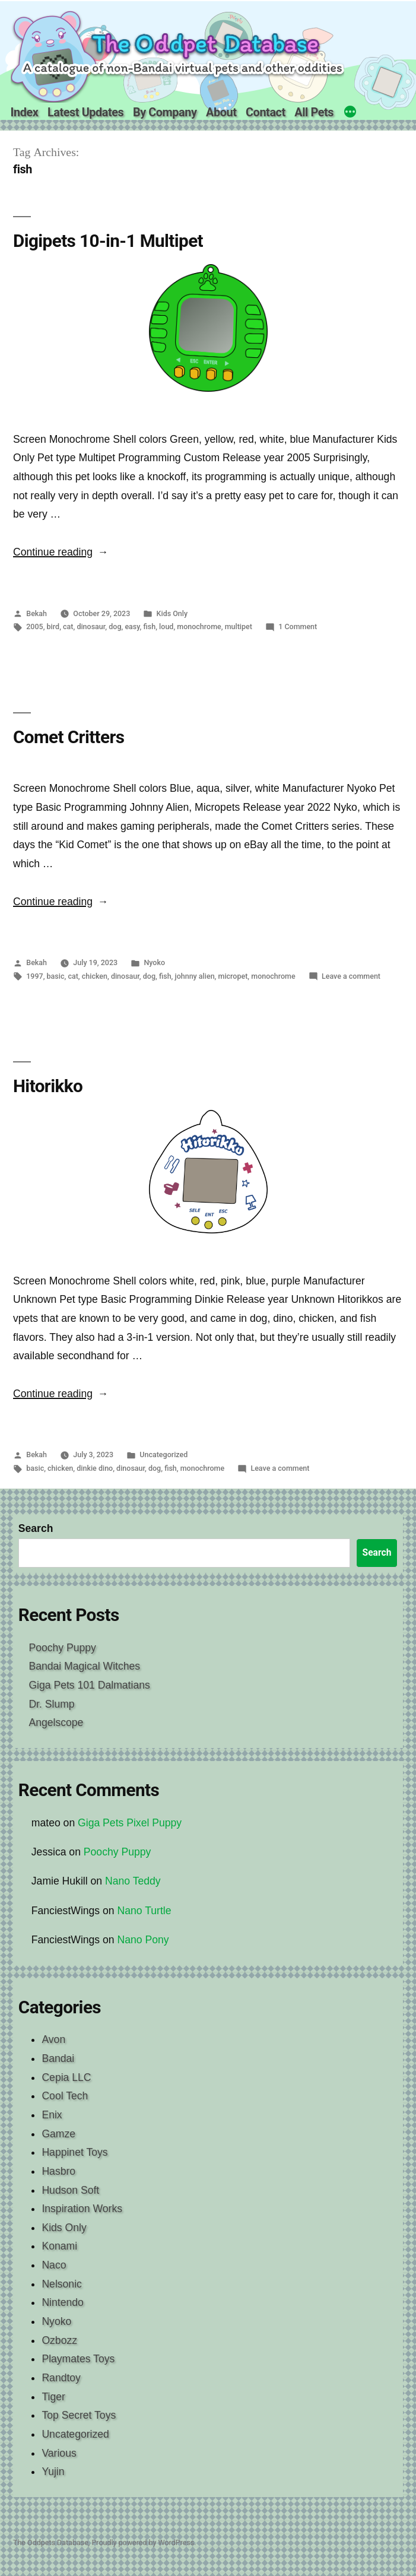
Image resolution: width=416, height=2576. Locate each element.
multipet (238, 626)
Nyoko (154, 962)
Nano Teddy (133, 1881)
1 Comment (297, 626)
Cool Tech (65, 2096)
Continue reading (60, 552)
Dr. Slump (51, 1704)
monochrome (199, 626)
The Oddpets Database (50, 2542)
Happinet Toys (74, 2152)
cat (68, 626)
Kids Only (172, 613)
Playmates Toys (78, 2359)
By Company (165, 112)
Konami (59, 2246)
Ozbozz (59, 2340)
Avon (53, 2039)
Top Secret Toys (79, 2415)
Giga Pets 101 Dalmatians (89, 1685)
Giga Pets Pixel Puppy (130, 1823)
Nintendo (62, 2302)
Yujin (53, 2471)
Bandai (58, 2058)
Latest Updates (85, 112)
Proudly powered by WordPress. (143, 2542)
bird (53, 626)
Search (35, 1528)
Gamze (58, 2134)
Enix (52, 2115)
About (221, 112)
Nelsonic (61, 2284)
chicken (94, 976)
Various (59, 2453)
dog (115, 626)
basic (56, 976)
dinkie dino (95, 1468)
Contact (265, 112)
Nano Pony (143, 1940)
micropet (233, 976)
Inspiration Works (82, 2209)
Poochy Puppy (62, 1648)
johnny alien (195, 976)
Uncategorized (163, 1454)
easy (132, 626)
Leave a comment (351, 976)
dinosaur (91, 626)
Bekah (36, 613)
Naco (54, 2265)
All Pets (314, 112)
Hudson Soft (70, 2190)
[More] (350, 113)
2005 (34, 626)
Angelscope (55, 1722)
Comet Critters (68, 737)
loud (166, 626)
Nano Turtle (145, 1911)
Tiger (53, 2397)
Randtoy (61, 2378)
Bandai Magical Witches (84, 1666)
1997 (34, 976)
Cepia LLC (66, 2077)
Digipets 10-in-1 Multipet (108, 240)
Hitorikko (47, 1086)
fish (150, 626)
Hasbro (58, 2171)
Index (25, 112)
